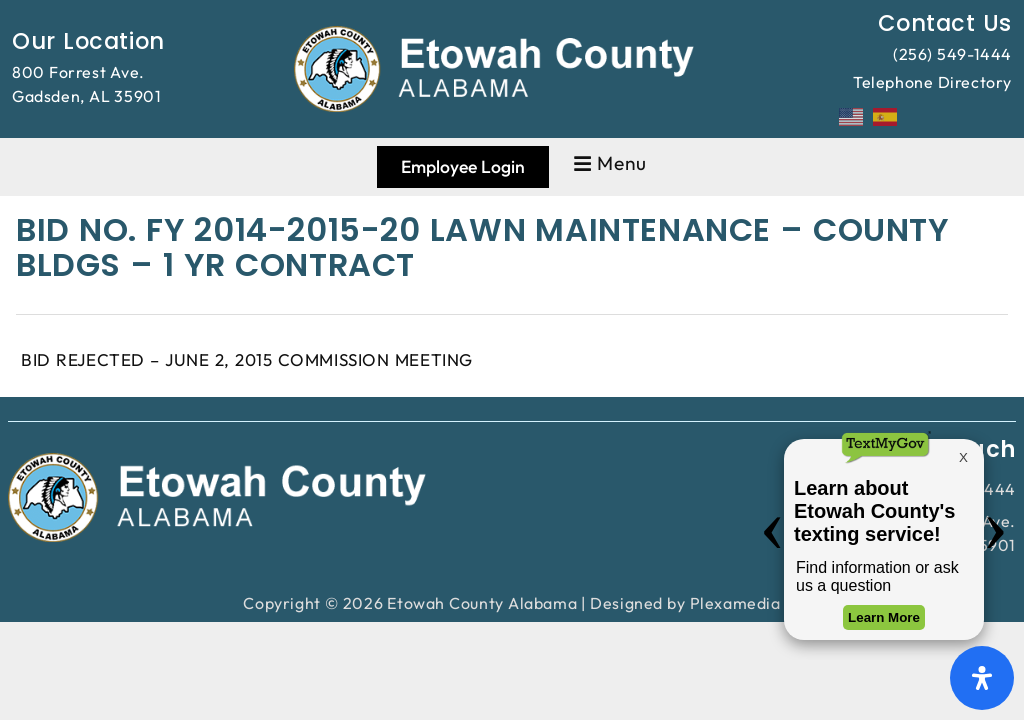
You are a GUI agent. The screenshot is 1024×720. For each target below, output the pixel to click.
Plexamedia (735, 603)
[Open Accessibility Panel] (982, 678)
